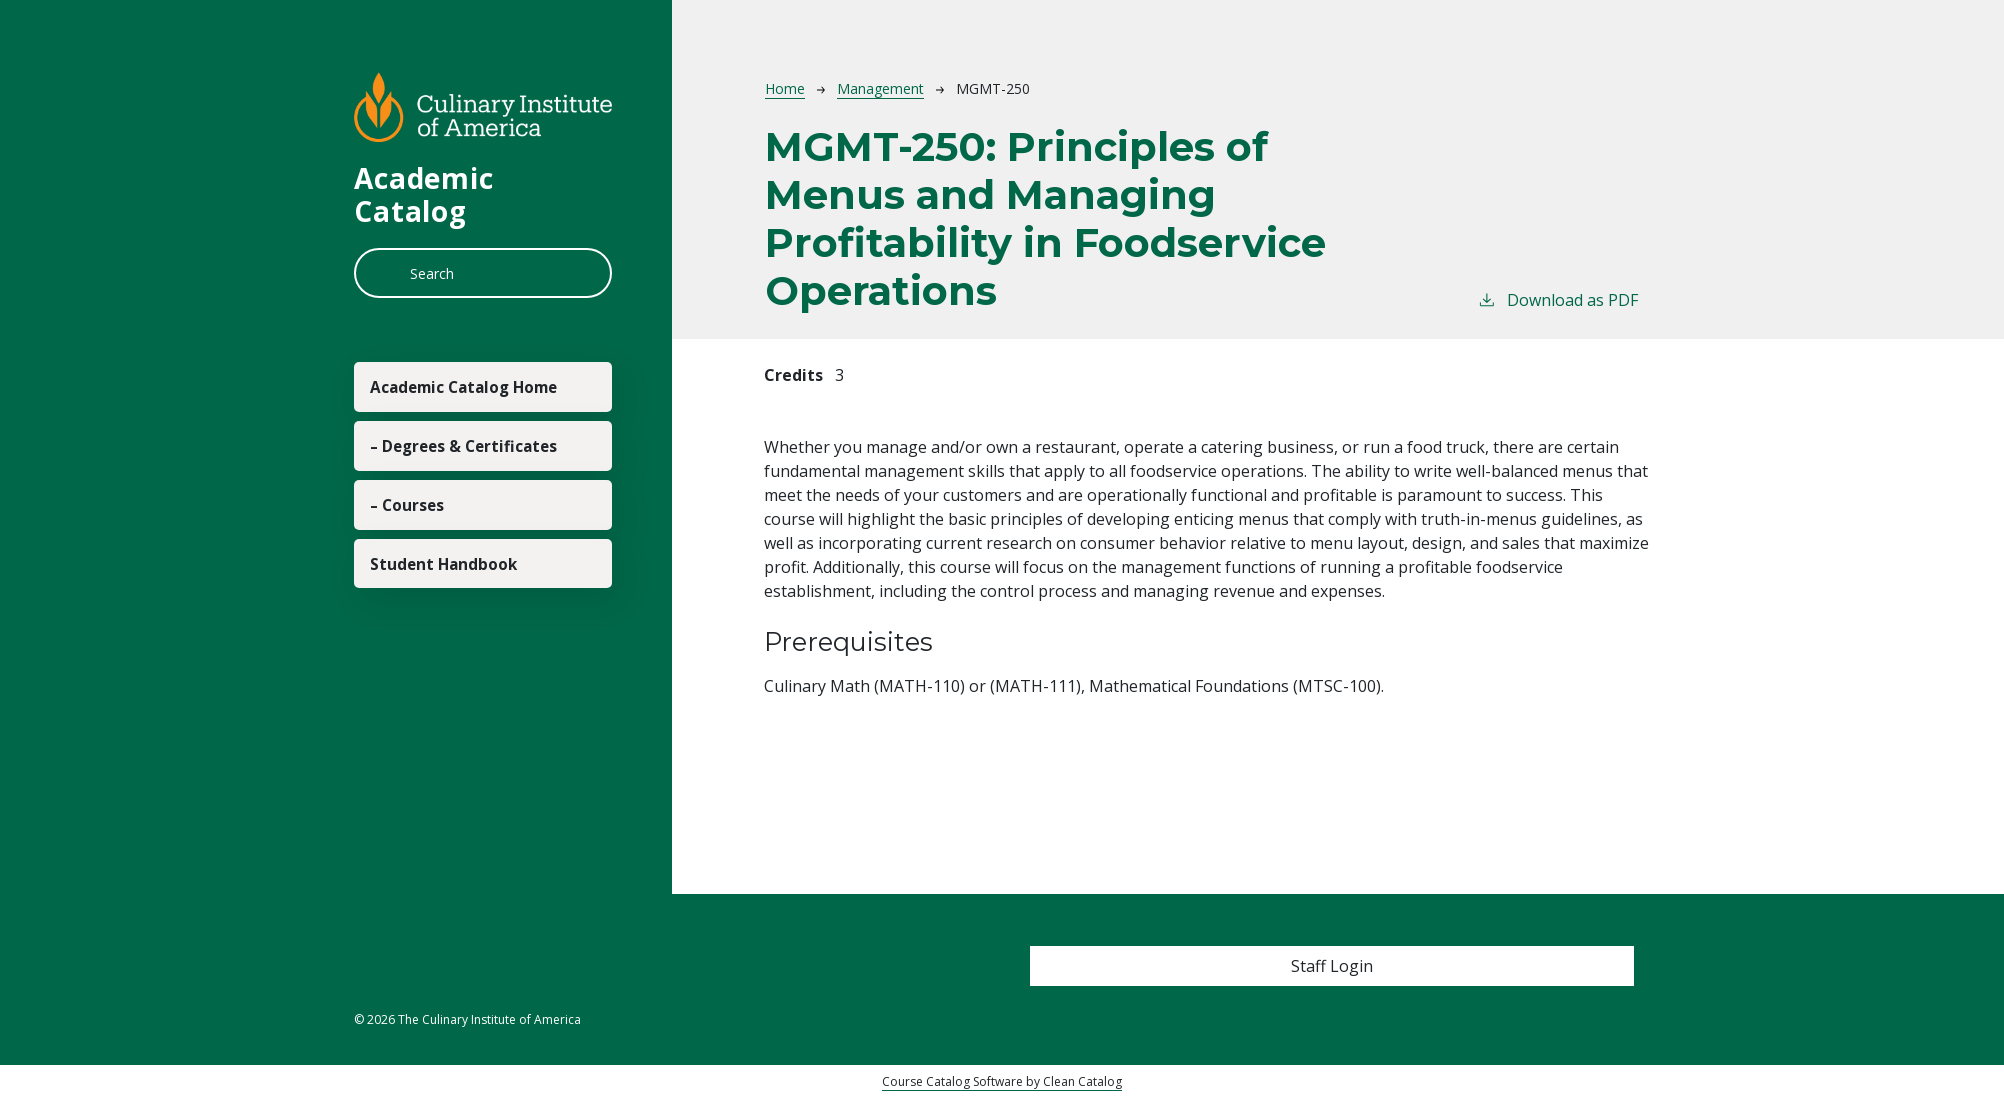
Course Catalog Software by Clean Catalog (1002, 1081)
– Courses (424, 613)
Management (880, 88)
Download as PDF (1557, 299)
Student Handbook (467, 694)
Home (785, 88)
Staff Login (1332, 966)
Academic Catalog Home (462, 411)
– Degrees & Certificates (436, 519)
